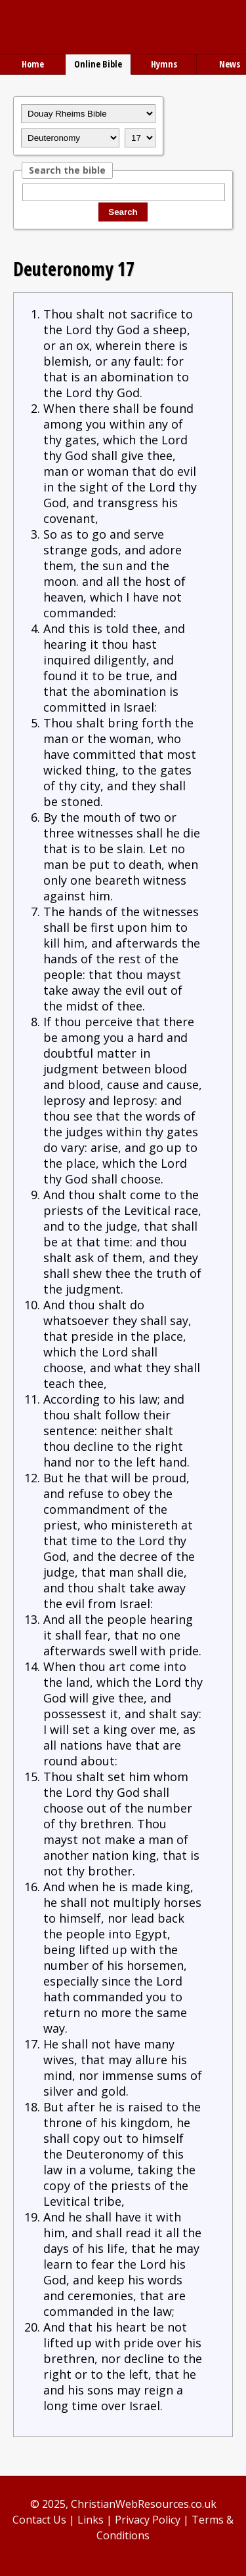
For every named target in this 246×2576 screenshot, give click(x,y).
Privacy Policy (147, 2519)
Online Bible (98, 64)
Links (90, 2519)
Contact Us (39, 2519)
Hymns (164, 64)
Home (33, 64)
